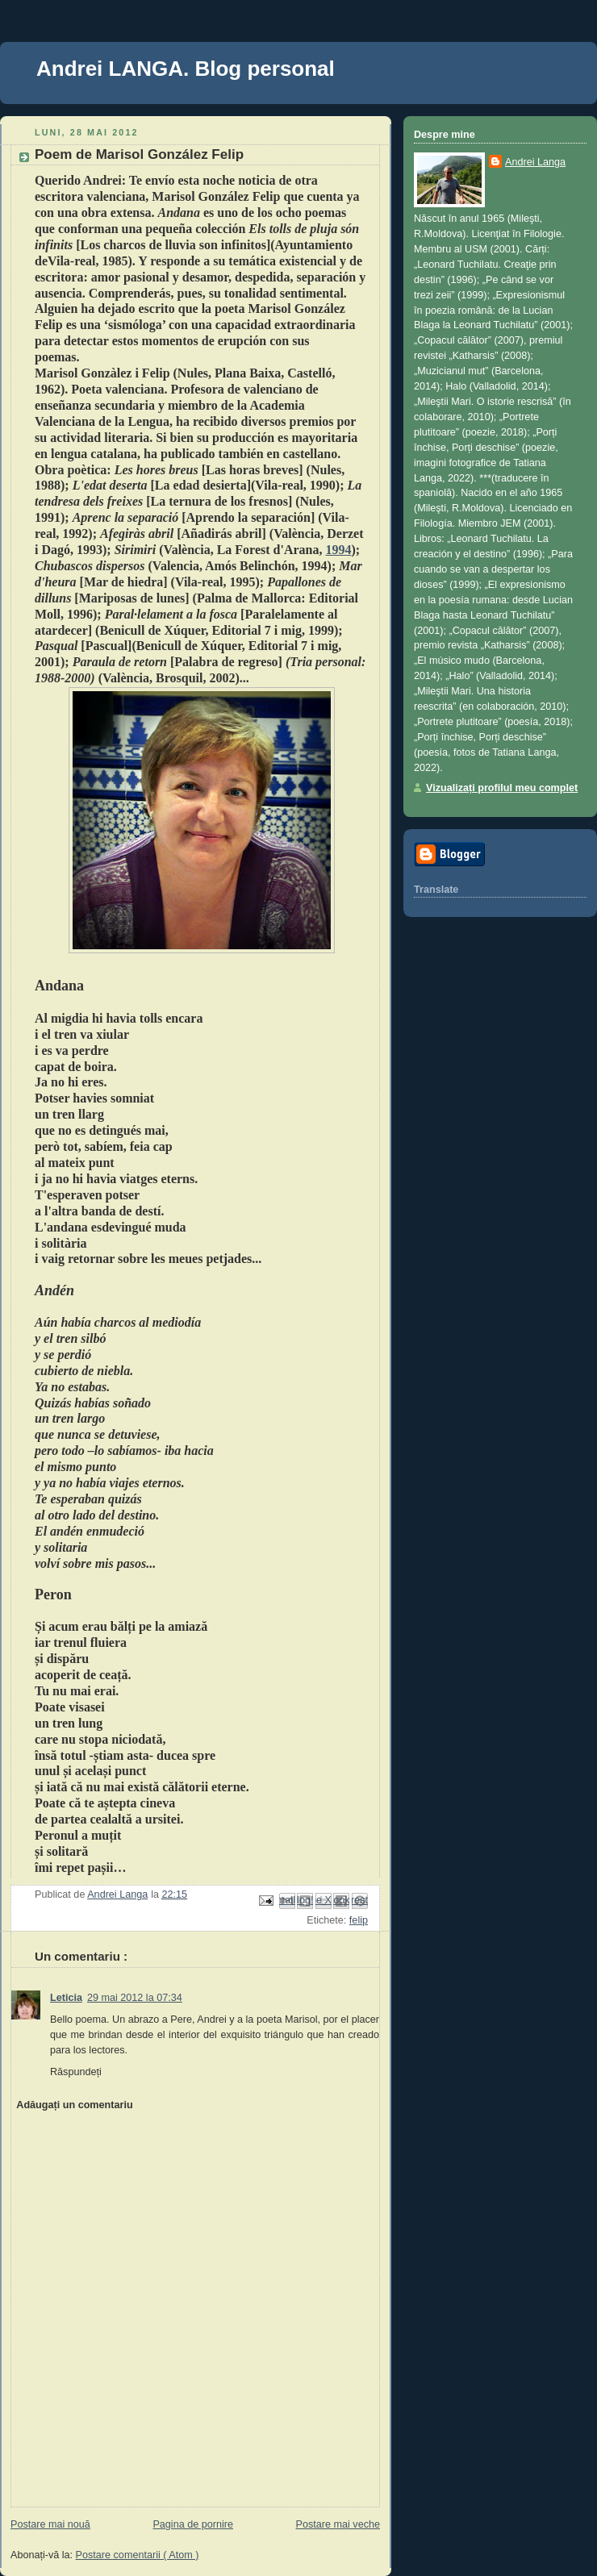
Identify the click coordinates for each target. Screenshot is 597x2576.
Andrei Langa (535, 162)
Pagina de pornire (192, 2524)
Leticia (66, 1997)
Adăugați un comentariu (74, 2105)
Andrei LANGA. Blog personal (185, 68)
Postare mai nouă (50, 2524)
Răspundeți (76, 2072)
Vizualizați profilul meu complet (502, 788)
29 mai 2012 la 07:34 (134, 1997)
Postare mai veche (338, 2524)
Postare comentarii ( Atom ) (137, 2555)
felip (358, 1920)
